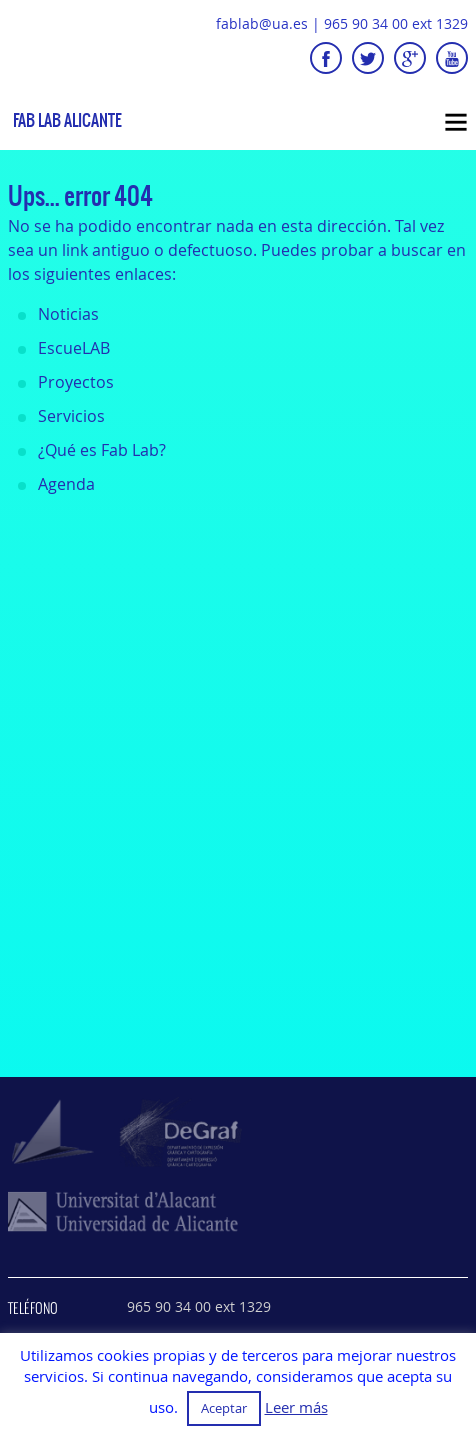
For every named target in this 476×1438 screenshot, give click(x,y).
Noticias (68, 314)
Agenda (66, 484)
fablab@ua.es (262, 23)
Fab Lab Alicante (67, 120)
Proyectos (76, 382)
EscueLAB (74, 348)
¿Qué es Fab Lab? (102, 450)
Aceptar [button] (224, 1408)
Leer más (296, 1407)
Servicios (71, 416)
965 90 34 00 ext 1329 (396, 23)
